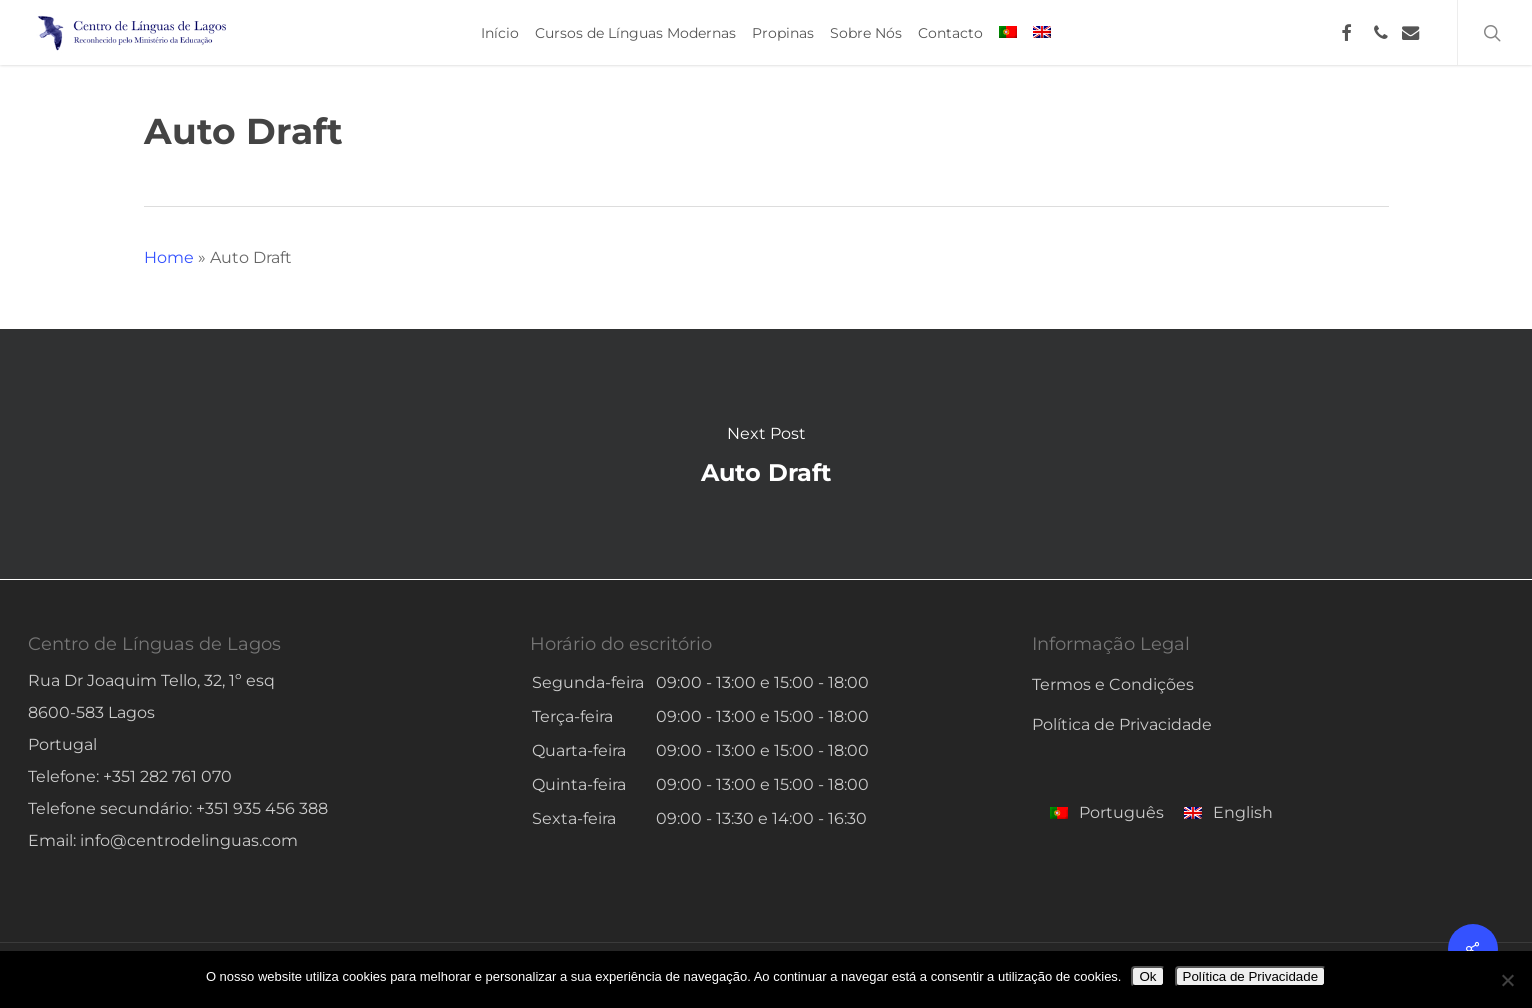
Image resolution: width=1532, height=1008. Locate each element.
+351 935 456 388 (262, 808)
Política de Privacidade (1122, 724)
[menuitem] (1008, 33)
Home (169, 257)
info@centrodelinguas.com (189, 840)
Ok (1147, 976)
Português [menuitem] (1121, 812)
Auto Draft (766, 454)
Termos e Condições (1113, 684)
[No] (1507, 980)
